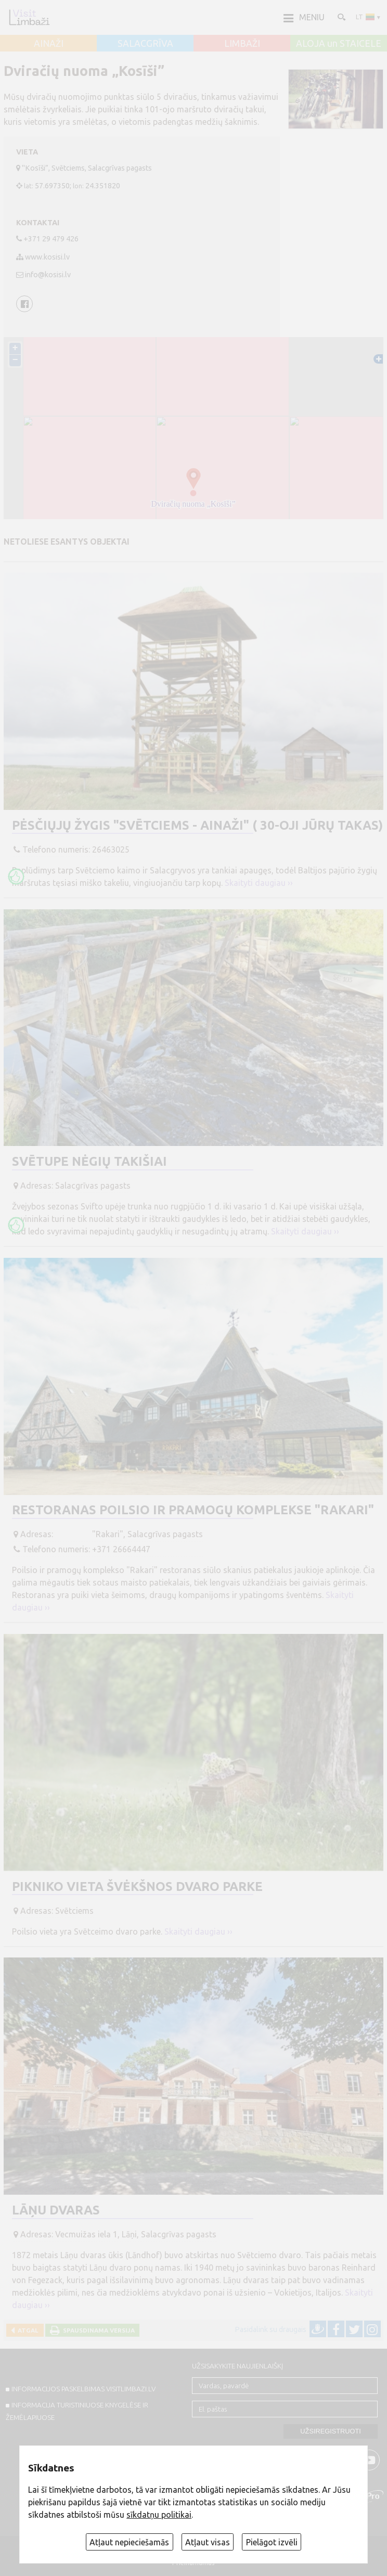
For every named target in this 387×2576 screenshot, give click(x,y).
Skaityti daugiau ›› (259, 882)
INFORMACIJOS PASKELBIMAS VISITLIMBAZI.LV (83, 2389)
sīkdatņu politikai (158, 2514)
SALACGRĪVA (145, 43)
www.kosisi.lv (47, 257)
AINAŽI (48, 43)
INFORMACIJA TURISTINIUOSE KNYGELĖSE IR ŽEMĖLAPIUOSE (77, 2411)
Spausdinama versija (97, 2330)
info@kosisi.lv (48, 275)
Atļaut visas (207, 2542)
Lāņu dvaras (56, 2210)
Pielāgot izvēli (272, 2542)
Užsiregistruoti (330, 2431)
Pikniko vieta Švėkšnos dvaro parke (137, 1886)
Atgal (26, 2330)
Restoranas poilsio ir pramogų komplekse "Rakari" (193, 1510)
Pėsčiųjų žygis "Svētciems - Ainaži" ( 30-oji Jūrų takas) (197, 825)
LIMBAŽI (242, 43)
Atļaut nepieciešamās (129, 2542)
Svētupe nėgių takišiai (89, 1161)
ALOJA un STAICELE (338, 43)
